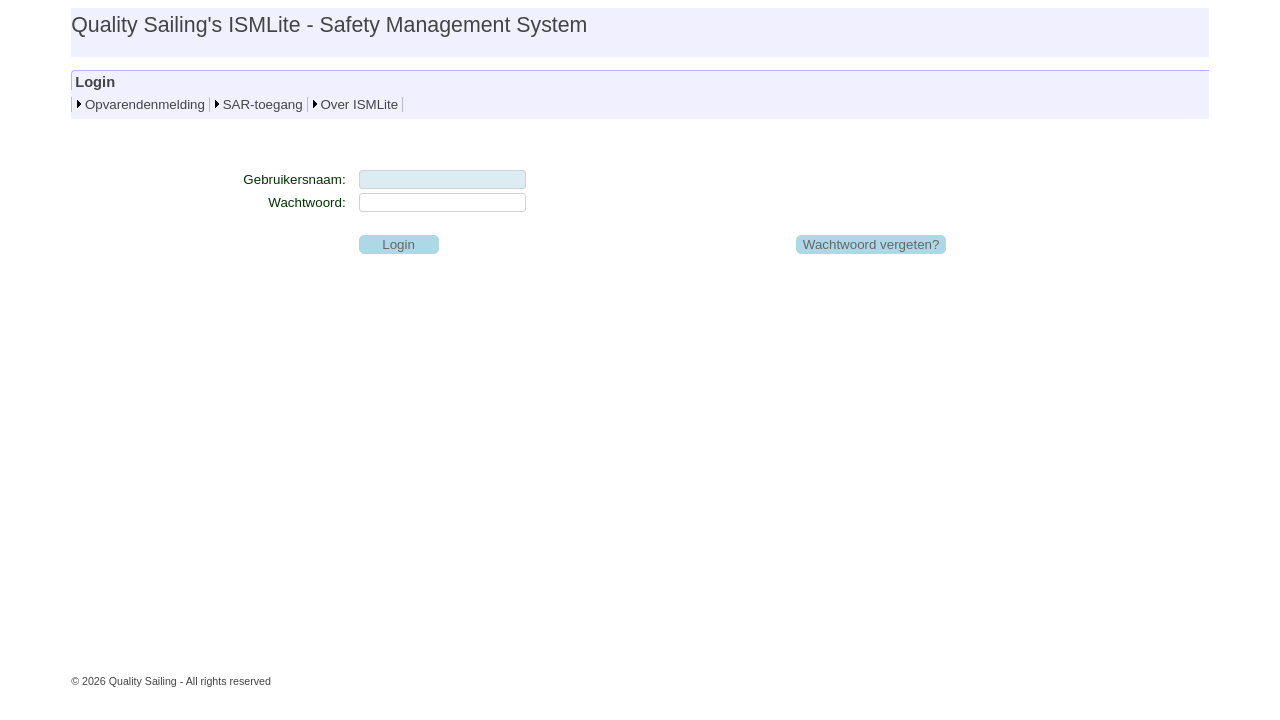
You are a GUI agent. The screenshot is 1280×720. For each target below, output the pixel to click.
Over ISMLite (359, 104)
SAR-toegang (263, 104)
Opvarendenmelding (145, 104)
